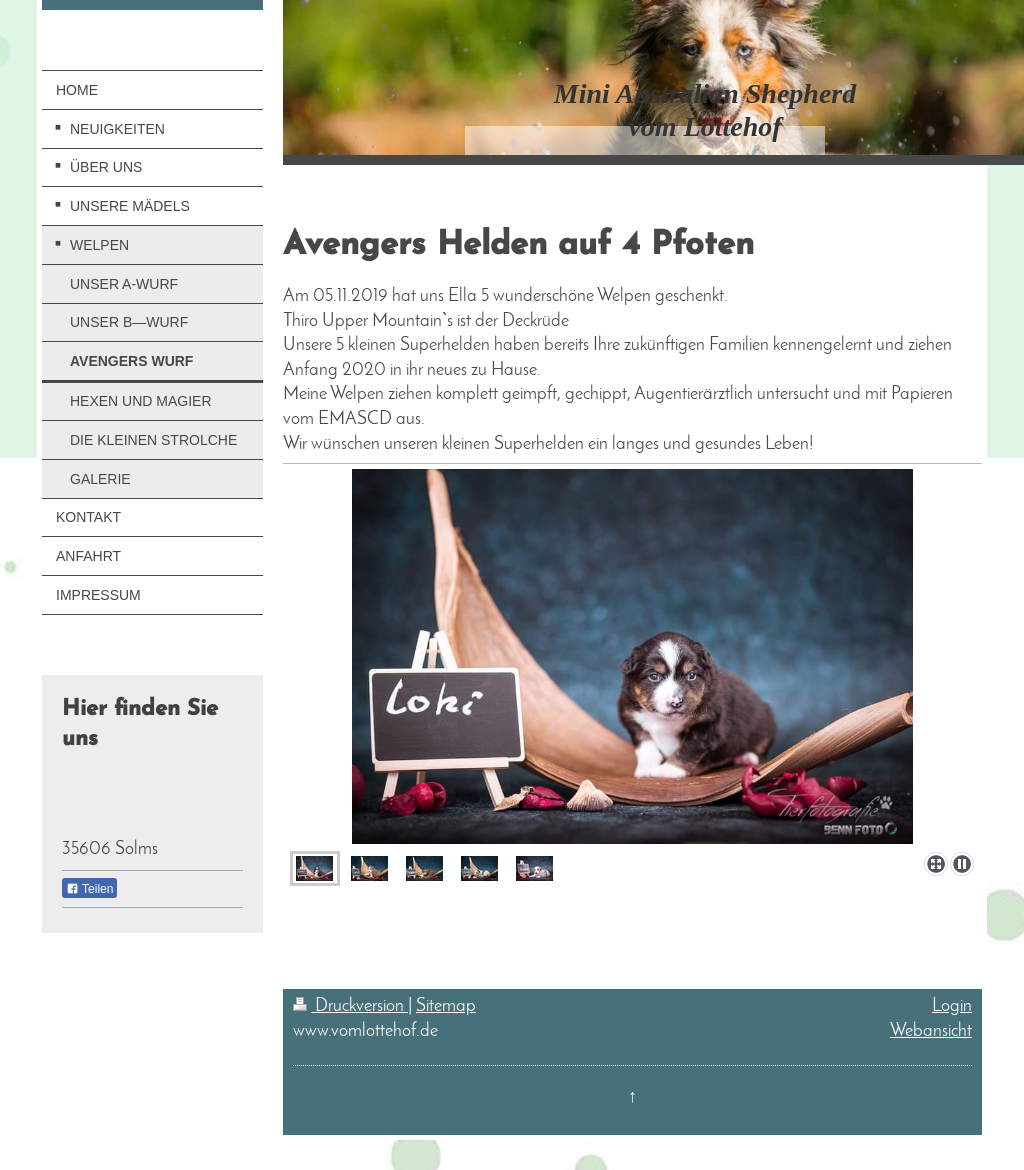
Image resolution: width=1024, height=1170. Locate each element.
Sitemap (446, 1006)
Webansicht (931, 1031)
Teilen (89, 889)
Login (952, 1006)
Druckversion (350, 1006)
